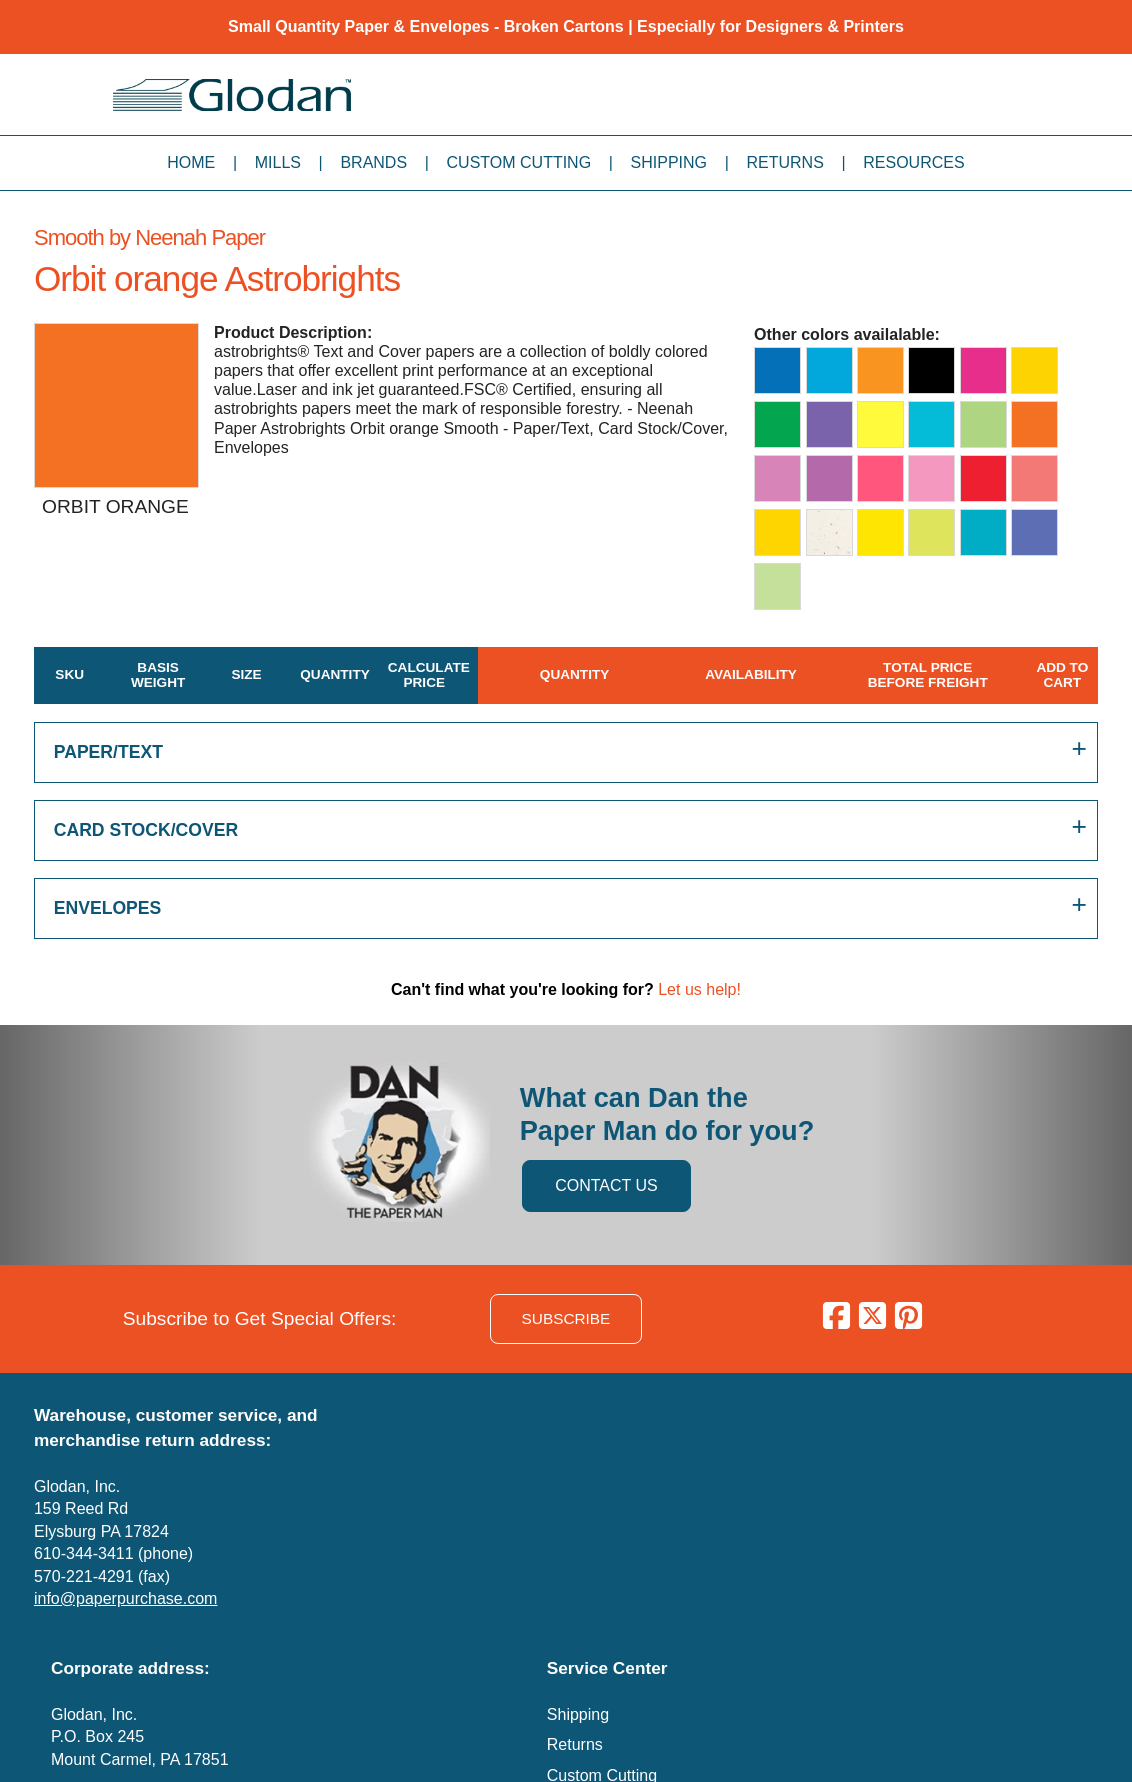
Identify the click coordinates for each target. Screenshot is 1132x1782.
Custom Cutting (519, 162)
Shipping (669, 162)
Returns (784, 162)
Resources (913, 162)
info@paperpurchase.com (125, 1598)
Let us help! (699, 989)
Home (191, 162)
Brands (373, 162)
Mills (278, 162)
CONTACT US (606, 1185)
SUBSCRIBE (566, 1318)
